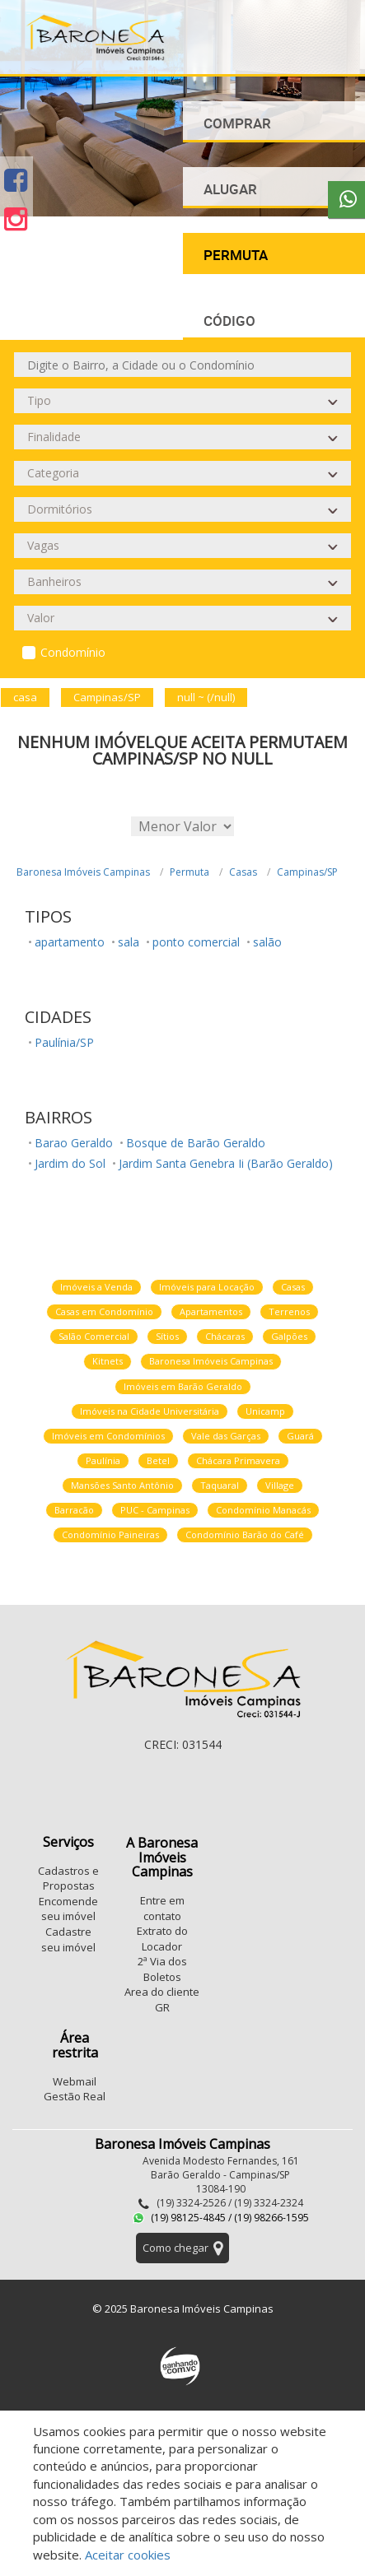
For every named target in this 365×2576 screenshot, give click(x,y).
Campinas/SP (307, 872)
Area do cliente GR (161, 1999)
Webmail (74, 2081)
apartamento (70, 942)
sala (128, 942)
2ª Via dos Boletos (162, 1969)
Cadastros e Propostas (68, 1878)
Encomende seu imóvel (68, 1909)
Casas (243, 872)
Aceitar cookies (128, 2554)
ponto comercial (196, 942)
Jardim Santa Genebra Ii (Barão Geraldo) (226, 1163)
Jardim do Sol (70, 1163)
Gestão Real (74, 2096)
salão (267, 942)
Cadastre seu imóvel (68, 1939)
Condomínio (72, 652)
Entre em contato (162, 1908)
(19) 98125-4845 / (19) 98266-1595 (221, 2218)
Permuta (189, 872)
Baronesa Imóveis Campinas (83, 872)
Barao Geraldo (74, 1143)
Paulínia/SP (64, 1042)
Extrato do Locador (162, 1938)
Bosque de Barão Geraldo (195, 1143)
